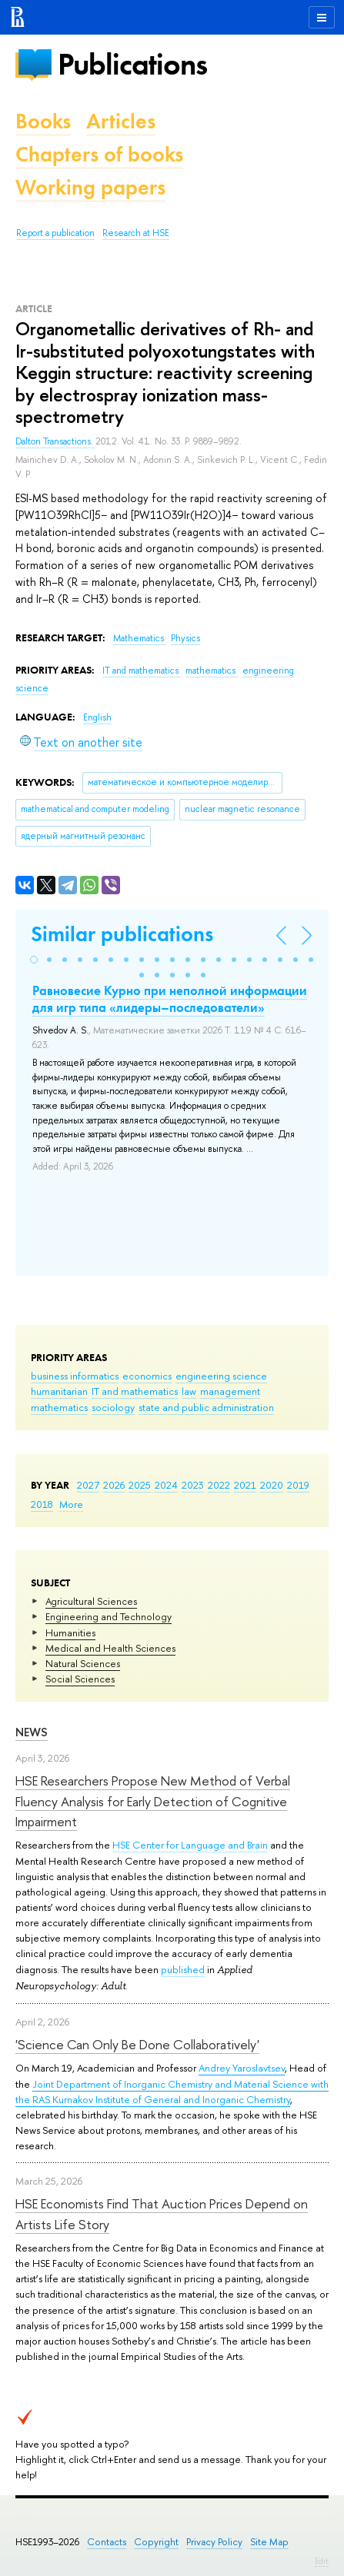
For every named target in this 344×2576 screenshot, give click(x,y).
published (183, 1969)
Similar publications (122, 933)
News (31, 1732)
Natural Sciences (82, 1663)
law (189, 1391)
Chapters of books (99, 154)
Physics (185, 638)
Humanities (70, 1632)
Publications (132, 64)
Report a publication (55, 233)
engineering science (221, 1376)
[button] (34, 959)
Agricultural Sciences (91, 1601)
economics (147, 1376)
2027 (88, 1485)
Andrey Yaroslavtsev (242, 2068)
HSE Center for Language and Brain (190, 1845)
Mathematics (139, 638)
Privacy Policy (214, 2541)
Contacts (106, 2541)
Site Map (269, 2541)
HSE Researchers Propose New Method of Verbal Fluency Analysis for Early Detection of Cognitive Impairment (152, 1801)
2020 (271, 1485)
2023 (193, 1485)
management (230, 1391)
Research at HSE (135, 233)
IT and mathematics (135, 1391)
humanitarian (59, 1391)
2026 (114, 1485)
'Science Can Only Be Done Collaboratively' (137, 2044)
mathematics (59, 1407)
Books (43, 121)
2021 (245, 1485)
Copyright (156, 2541)
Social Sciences (80, 1679)
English (97, 717)
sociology (113, 1407)
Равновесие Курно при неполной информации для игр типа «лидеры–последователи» (169, 999)
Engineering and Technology (108, 1616)
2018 (42, 1504)
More (71, 1504)
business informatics (75, 1376)
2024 (166, 1485)
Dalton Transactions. (55, 441)
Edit (322, 2560)
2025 (140, 1485)
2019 (298, 1485)
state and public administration (206, 1407)
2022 (219, 1485)
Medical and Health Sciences (110, 1648)
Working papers (90, 187)
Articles (120, 121)
